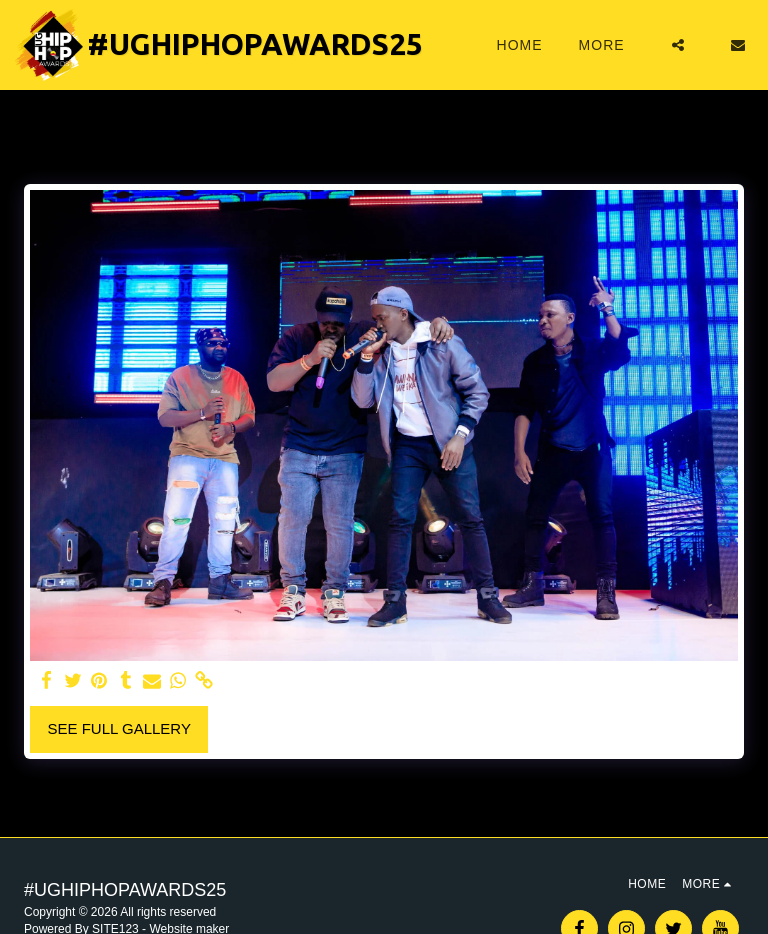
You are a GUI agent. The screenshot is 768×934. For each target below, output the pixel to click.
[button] (678, 45)
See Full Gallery (119, 728)
